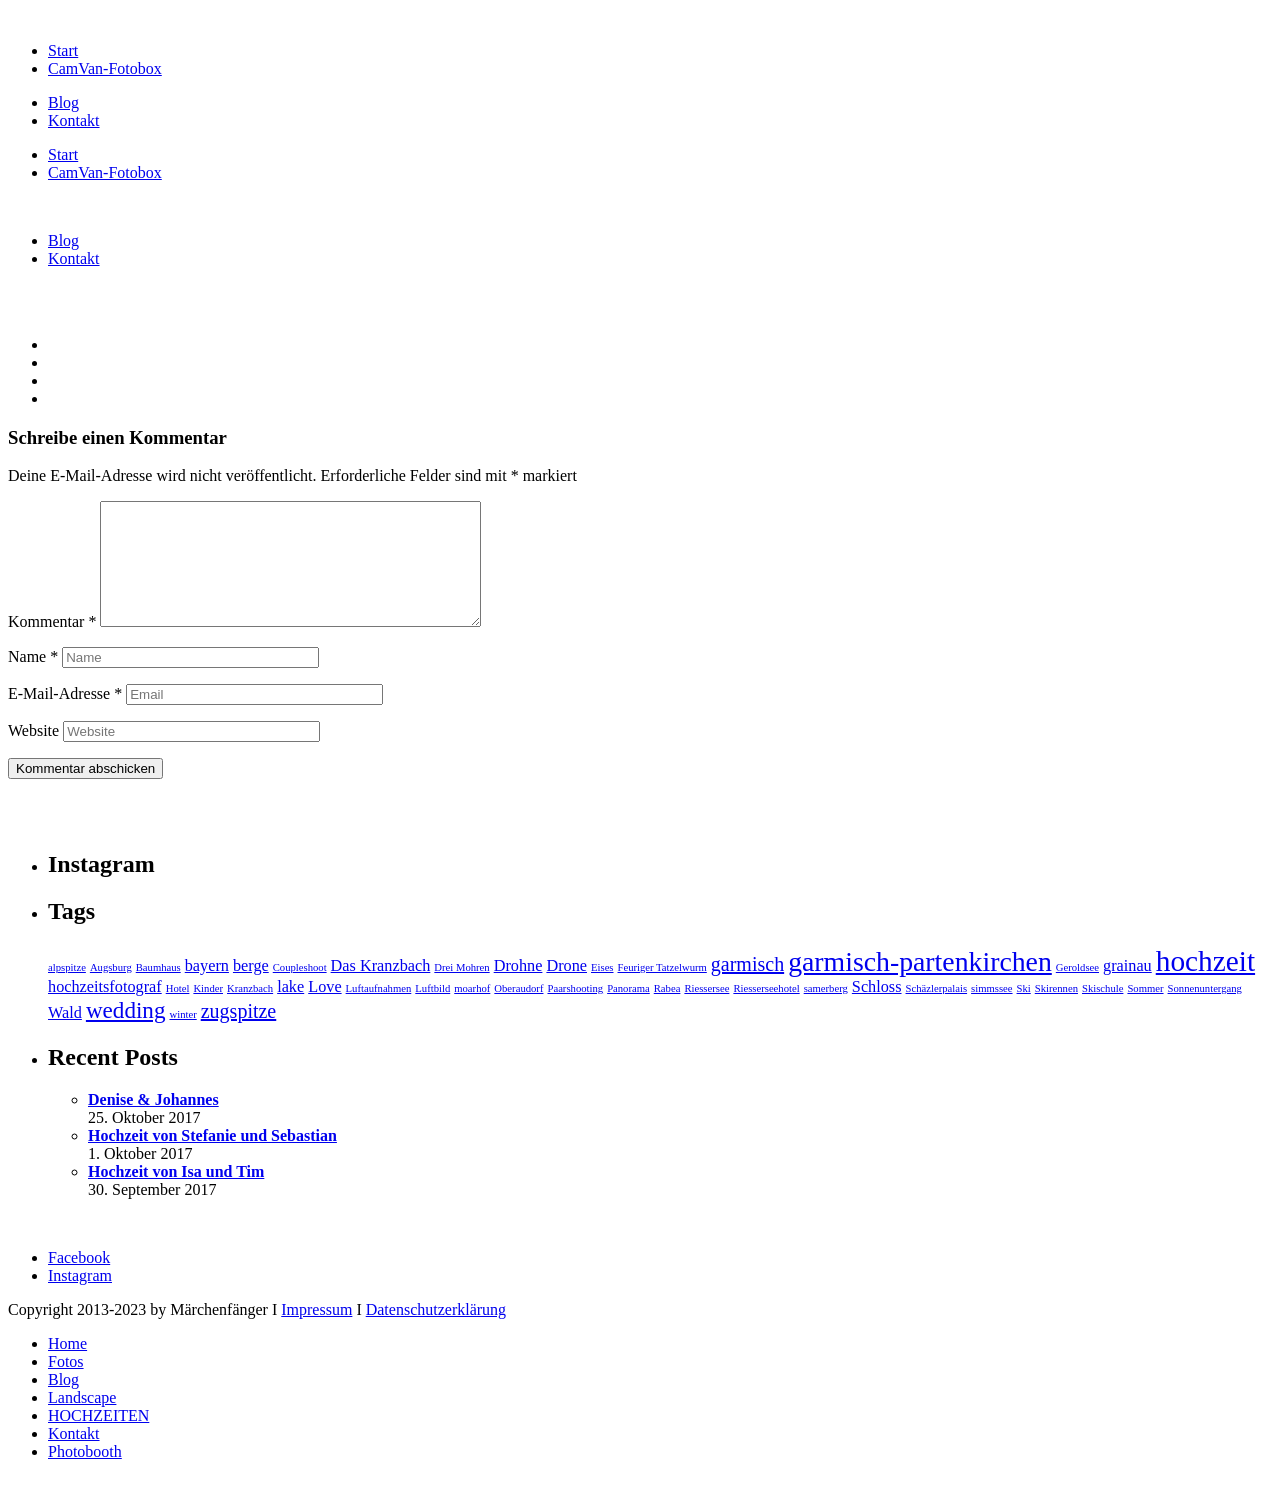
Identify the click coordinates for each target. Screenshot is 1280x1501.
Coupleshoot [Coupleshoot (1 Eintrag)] (300, 991)
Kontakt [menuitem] (74, 1457)
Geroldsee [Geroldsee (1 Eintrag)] (1077, 991)
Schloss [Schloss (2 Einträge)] (877, 1011)
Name (33, 680)
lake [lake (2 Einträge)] (290, 1011)
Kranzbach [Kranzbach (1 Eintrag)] (250, 1012)
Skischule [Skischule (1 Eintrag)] (1102, 1012)
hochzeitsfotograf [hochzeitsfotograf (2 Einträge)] (105, 1011)
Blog (63, 102)
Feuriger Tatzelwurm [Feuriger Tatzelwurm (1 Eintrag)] (662, 991)
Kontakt (74, 120)
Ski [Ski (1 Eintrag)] (1024, 1012)
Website (33, 754)
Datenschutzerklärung (436, 1333)
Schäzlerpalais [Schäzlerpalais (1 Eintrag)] (937, 1012)
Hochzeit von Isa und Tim (176, 1195)
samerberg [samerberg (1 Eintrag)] (826, 1012)
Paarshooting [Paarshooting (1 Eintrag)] (575, 1012)
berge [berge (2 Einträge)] (251, 990)
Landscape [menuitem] (82, 1421)
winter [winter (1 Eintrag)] (182, 1038)
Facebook (79, 1281)
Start (63, 50)
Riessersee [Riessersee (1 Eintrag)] (706, 1012)
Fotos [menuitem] (66, 1385)
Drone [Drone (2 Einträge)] (566, 990)
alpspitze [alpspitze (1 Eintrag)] (67, 991)
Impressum (316, 1333)
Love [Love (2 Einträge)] (324, 1011)
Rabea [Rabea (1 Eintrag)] (667, 1012)
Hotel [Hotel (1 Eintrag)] (178, 1012)
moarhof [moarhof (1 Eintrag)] (472, 1012)
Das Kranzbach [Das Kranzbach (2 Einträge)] (381, 990)
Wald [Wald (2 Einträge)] (65, 1037)
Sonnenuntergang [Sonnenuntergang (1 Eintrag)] (1205, 1012)
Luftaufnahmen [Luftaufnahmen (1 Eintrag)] (379, 1012)
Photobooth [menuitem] (85, 1475)
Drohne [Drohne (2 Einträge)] (518, 990)
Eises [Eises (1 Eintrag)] (602, 991)
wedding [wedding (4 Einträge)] (126, 1034)
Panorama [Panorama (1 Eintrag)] (628, 1012)
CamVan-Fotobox (105, 68)
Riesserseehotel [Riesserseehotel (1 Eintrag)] (766, 1012)
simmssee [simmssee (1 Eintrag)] (991, 1012)
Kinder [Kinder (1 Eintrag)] (208, 1012)
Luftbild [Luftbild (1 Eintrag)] (432, 1012)
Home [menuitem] (67, 1367)
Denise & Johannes (153, 1123)
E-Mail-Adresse (65, 717)
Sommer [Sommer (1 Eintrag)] (1145, 1012)
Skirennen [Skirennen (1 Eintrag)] (1056, 1012)
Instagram (80, 1299)
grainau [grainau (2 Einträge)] (1127, 990)
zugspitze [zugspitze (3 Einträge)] (239, 1035)
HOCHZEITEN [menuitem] (98, 1439)
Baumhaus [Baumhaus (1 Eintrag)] (158, 991)
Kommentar (52, 645)
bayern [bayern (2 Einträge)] (207, 990)
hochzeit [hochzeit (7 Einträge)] (1205, 985)
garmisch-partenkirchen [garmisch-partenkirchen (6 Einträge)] (920, 985)
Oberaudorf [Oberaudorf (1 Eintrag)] (518, 1012)
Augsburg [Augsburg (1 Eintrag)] (111, 991)
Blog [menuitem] (63, 1403)
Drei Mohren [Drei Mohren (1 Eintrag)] (461, 991)
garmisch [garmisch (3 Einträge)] (747, 988)
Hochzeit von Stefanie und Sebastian (212, 1159)
